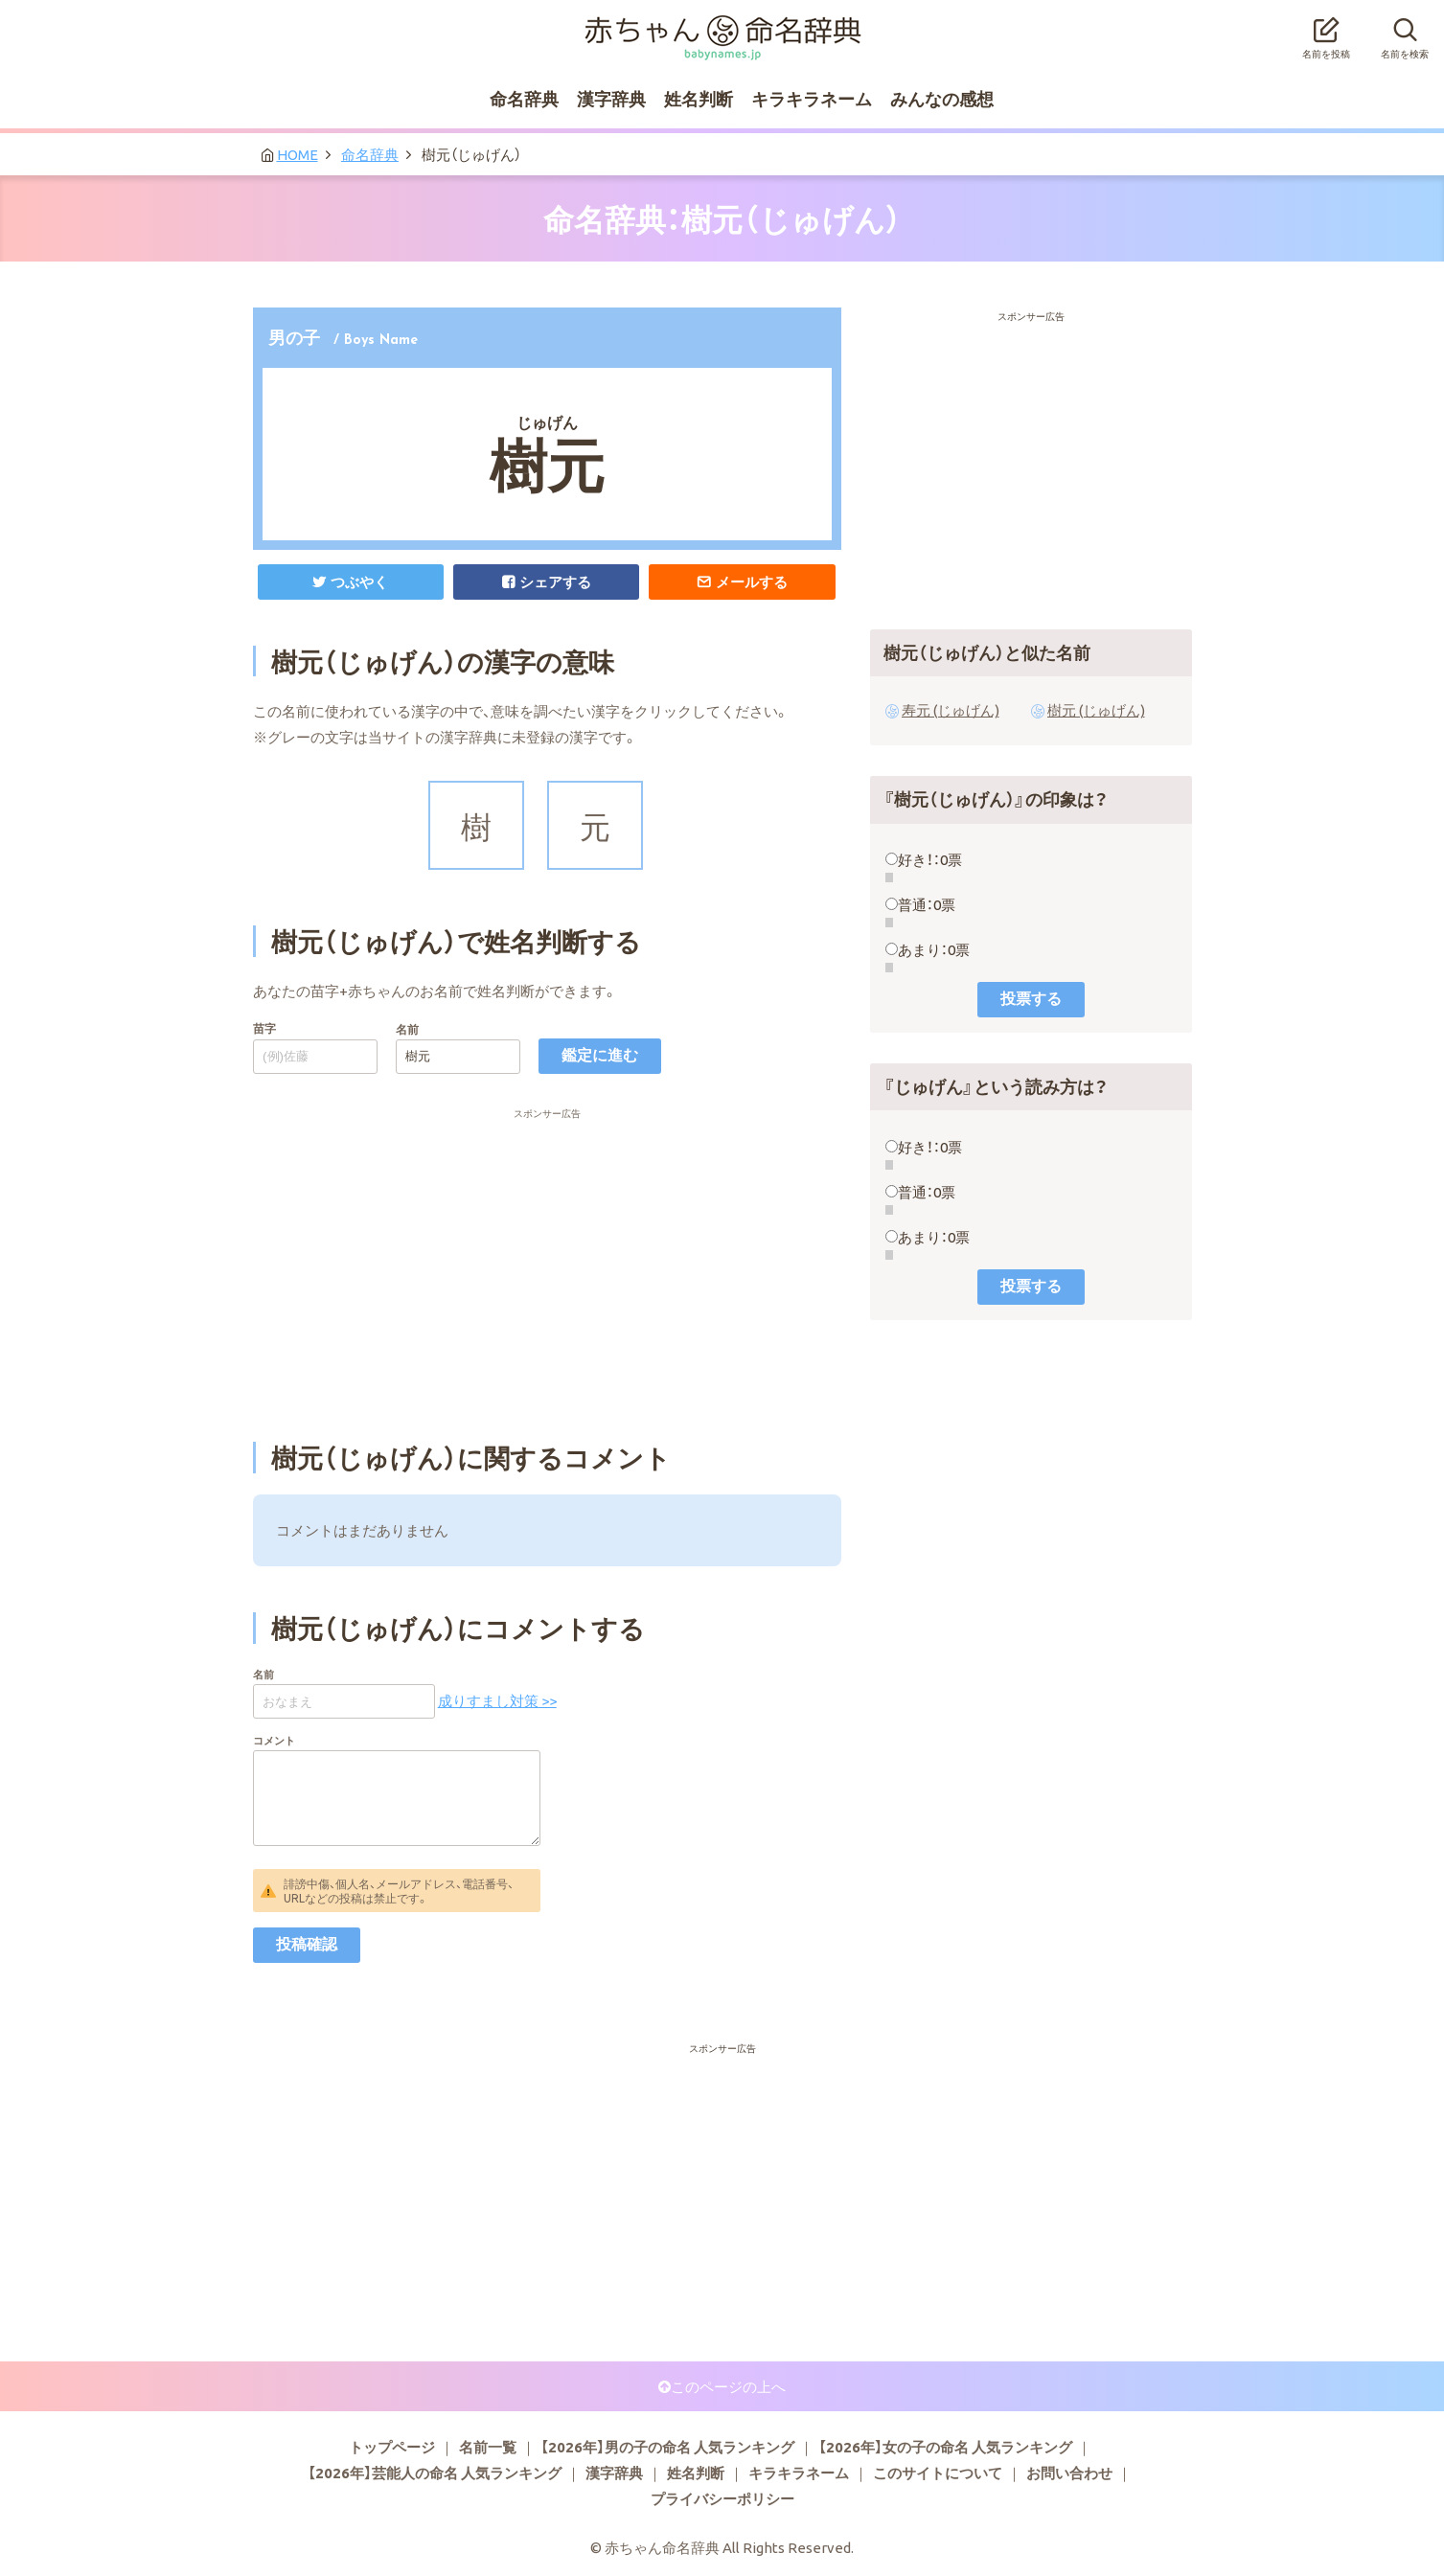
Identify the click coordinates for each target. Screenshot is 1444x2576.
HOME (297, 154)
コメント (274, 1740)
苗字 (264, 1028)
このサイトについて (937, 2472)
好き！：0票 (930, 859)
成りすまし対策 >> (497, 1700)
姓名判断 (698, 98)
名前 (407, 1028)
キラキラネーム (811, 98)
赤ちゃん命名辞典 (722, 26)
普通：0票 (926, 904)
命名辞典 (524, 98)
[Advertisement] (547, 1155)
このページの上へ (728, 2386)
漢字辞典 (611, 98)
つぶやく (359, 581)
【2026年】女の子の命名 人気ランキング (945, 2446)
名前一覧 (487, 2446)
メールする (752, 581)
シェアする (555, 581)
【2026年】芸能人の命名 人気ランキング (435, 2472)
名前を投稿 (1326, 32)
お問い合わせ (1069, 2472)
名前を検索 (1405, 32)
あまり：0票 (934, 949)
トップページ (392, 2446)
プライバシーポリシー (722, 2498)
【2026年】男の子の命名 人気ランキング (667, 2446)
